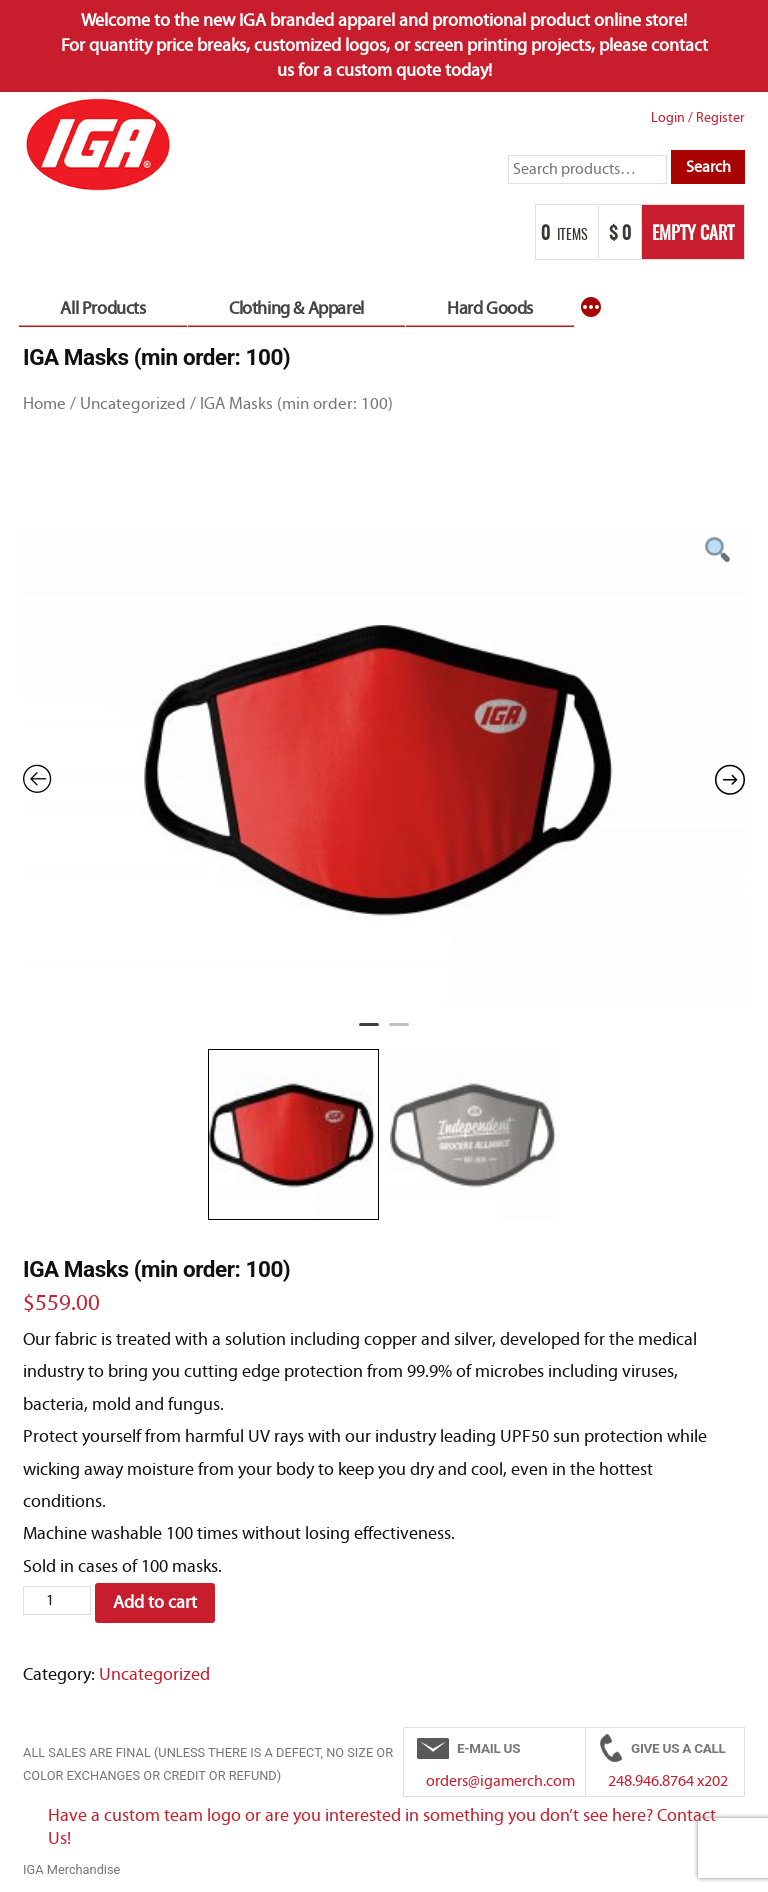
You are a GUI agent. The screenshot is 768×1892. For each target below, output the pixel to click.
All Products (102, 308)
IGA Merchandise (71, 1869)
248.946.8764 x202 (668, 1781)
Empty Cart (693, 235)
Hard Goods (490, 308)
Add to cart (155, 1602)
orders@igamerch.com (500, 1781)
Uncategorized (133, 403)
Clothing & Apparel (296, 308)
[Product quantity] (57, 1601)
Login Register (698, 117)
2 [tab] (399, 1033)
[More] (591, 309)
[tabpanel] (384, 768)
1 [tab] (369, 1033)
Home (44, 403)
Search (708, 167)
